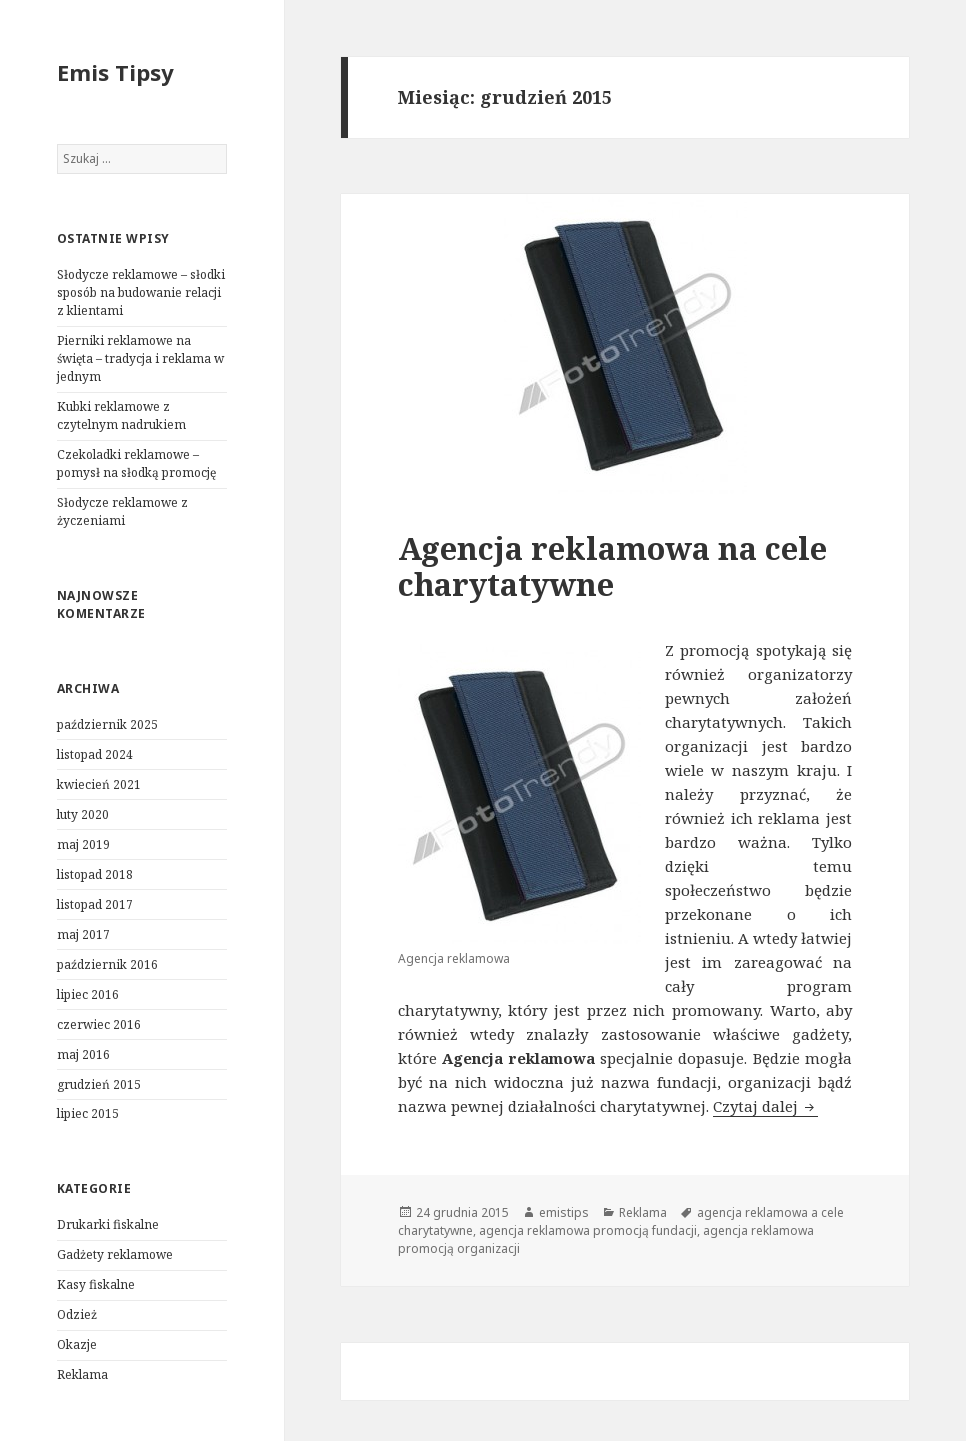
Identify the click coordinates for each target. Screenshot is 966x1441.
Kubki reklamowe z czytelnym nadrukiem (121, 415)
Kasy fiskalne (96, 1284)
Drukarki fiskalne (108, 1224)
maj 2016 (83, 1054)
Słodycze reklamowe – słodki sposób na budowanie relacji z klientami (141, 292)
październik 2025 (107, 724)
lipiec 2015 (88, 1113)
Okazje (77, 1344)
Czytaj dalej (765, 1106)
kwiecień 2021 (99, 784)
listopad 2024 (95, 754)
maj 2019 (83, 844)
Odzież (77, 1314)
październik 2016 (107, 964)
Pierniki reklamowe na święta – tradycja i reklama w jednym (140, 358)
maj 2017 (83, 934)
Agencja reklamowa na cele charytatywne (612, 566)
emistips (564, 1212)
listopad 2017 (95, 904)
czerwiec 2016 (99, 1024)
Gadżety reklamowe (115, 1254)
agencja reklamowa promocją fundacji (588, 1230)
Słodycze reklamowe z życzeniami (122, 511)
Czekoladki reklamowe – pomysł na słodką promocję (136, 463)
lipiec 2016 (88, 994)
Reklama (82, 1374)
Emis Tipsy (115, 72)
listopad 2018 (95, 874)
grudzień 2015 (99, 1084)
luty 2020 (83, 814)
